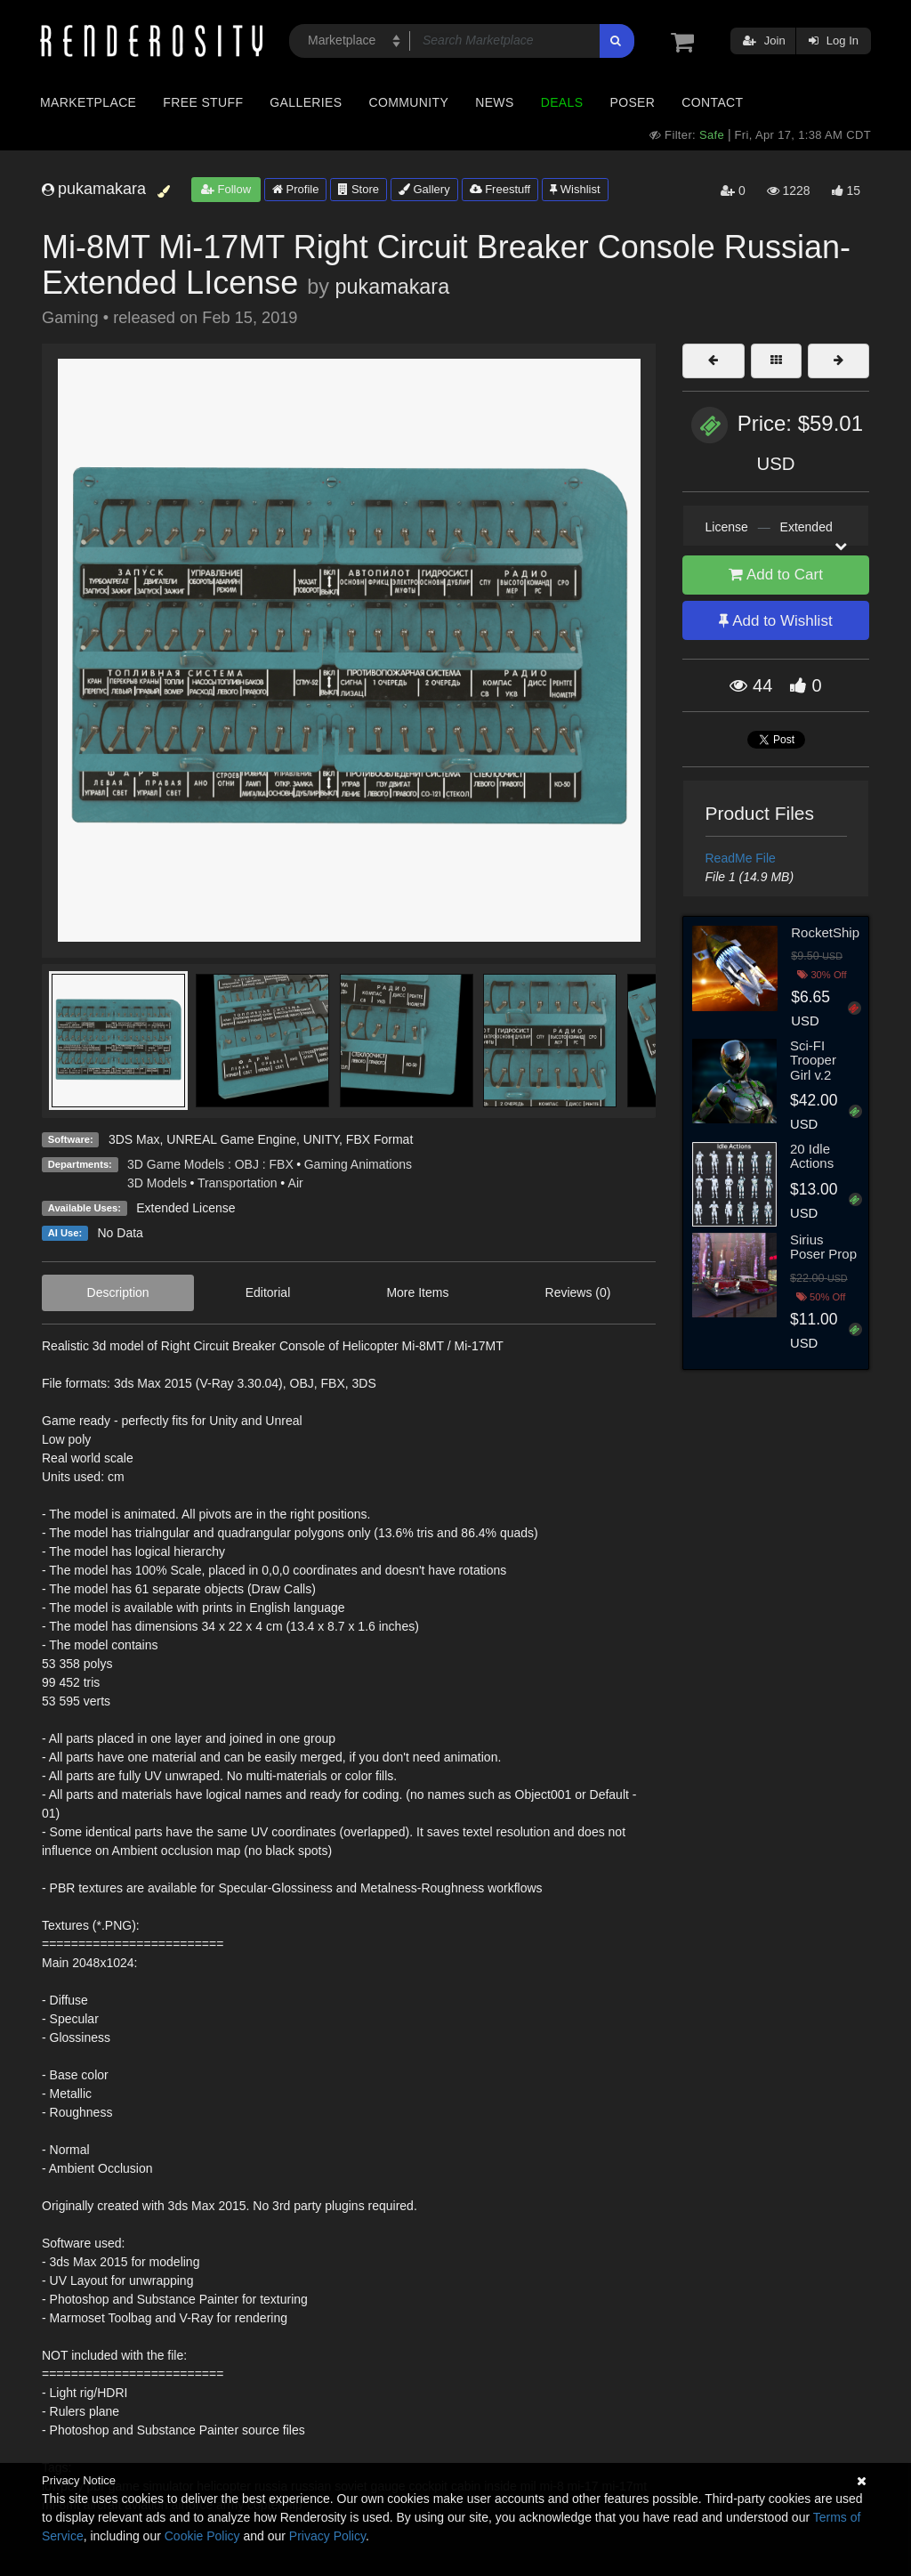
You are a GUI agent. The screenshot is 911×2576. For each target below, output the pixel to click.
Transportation (238, 1183)
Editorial (268, 1292)
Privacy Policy (327, 2536)
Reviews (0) (578, 1292)
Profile (295, 189)
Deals (562, 102)
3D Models (157, 1183)
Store (358, 189)
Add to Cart (776, 574)
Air (295, 1183)
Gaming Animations (358, 1164)
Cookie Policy (202, 2536)
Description (118, 1292)
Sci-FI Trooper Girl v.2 (813, 1060)
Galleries (306, 102)
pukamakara (392, 286)
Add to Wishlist (775, 620)
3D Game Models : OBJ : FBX (210, 1164)
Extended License (185, 1208)
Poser (632, 102)
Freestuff (500, 189)
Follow (226, 189)
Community (409, 102)
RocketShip (825, 932)
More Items (417, 1292)
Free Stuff (203, 102)
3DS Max (134, 1139)
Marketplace (88, 102)
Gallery (424, 189)
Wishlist (575, 189)
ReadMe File (740, 858)
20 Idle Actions (812, 1156)
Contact (712, 102)
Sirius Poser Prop (823, 1247)
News (494, 102)
